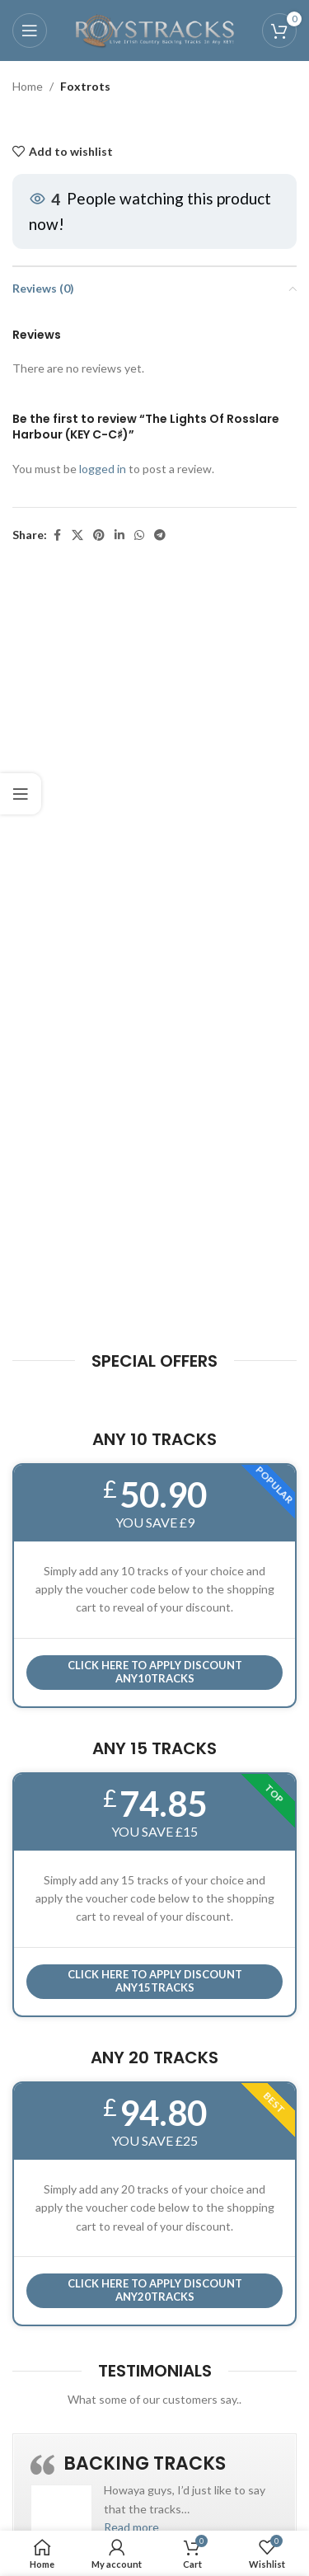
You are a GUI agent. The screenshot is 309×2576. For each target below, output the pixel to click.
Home (27, 86)
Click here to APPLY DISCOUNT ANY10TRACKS (155, 1672)
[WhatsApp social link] (139, 536)
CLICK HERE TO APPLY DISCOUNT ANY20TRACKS (155, 2290)
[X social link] (77, 536)
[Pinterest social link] (99, 536)
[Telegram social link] (160, 536)
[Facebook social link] (57, 536)
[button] (131, 2527)
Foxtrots (85, 86)
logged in (102, 469)
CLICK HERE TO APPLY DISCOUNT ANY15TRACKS (155, 1981)
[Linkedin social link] (119, 536)
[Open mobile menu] (29, 30)
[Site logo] (155, 29)
